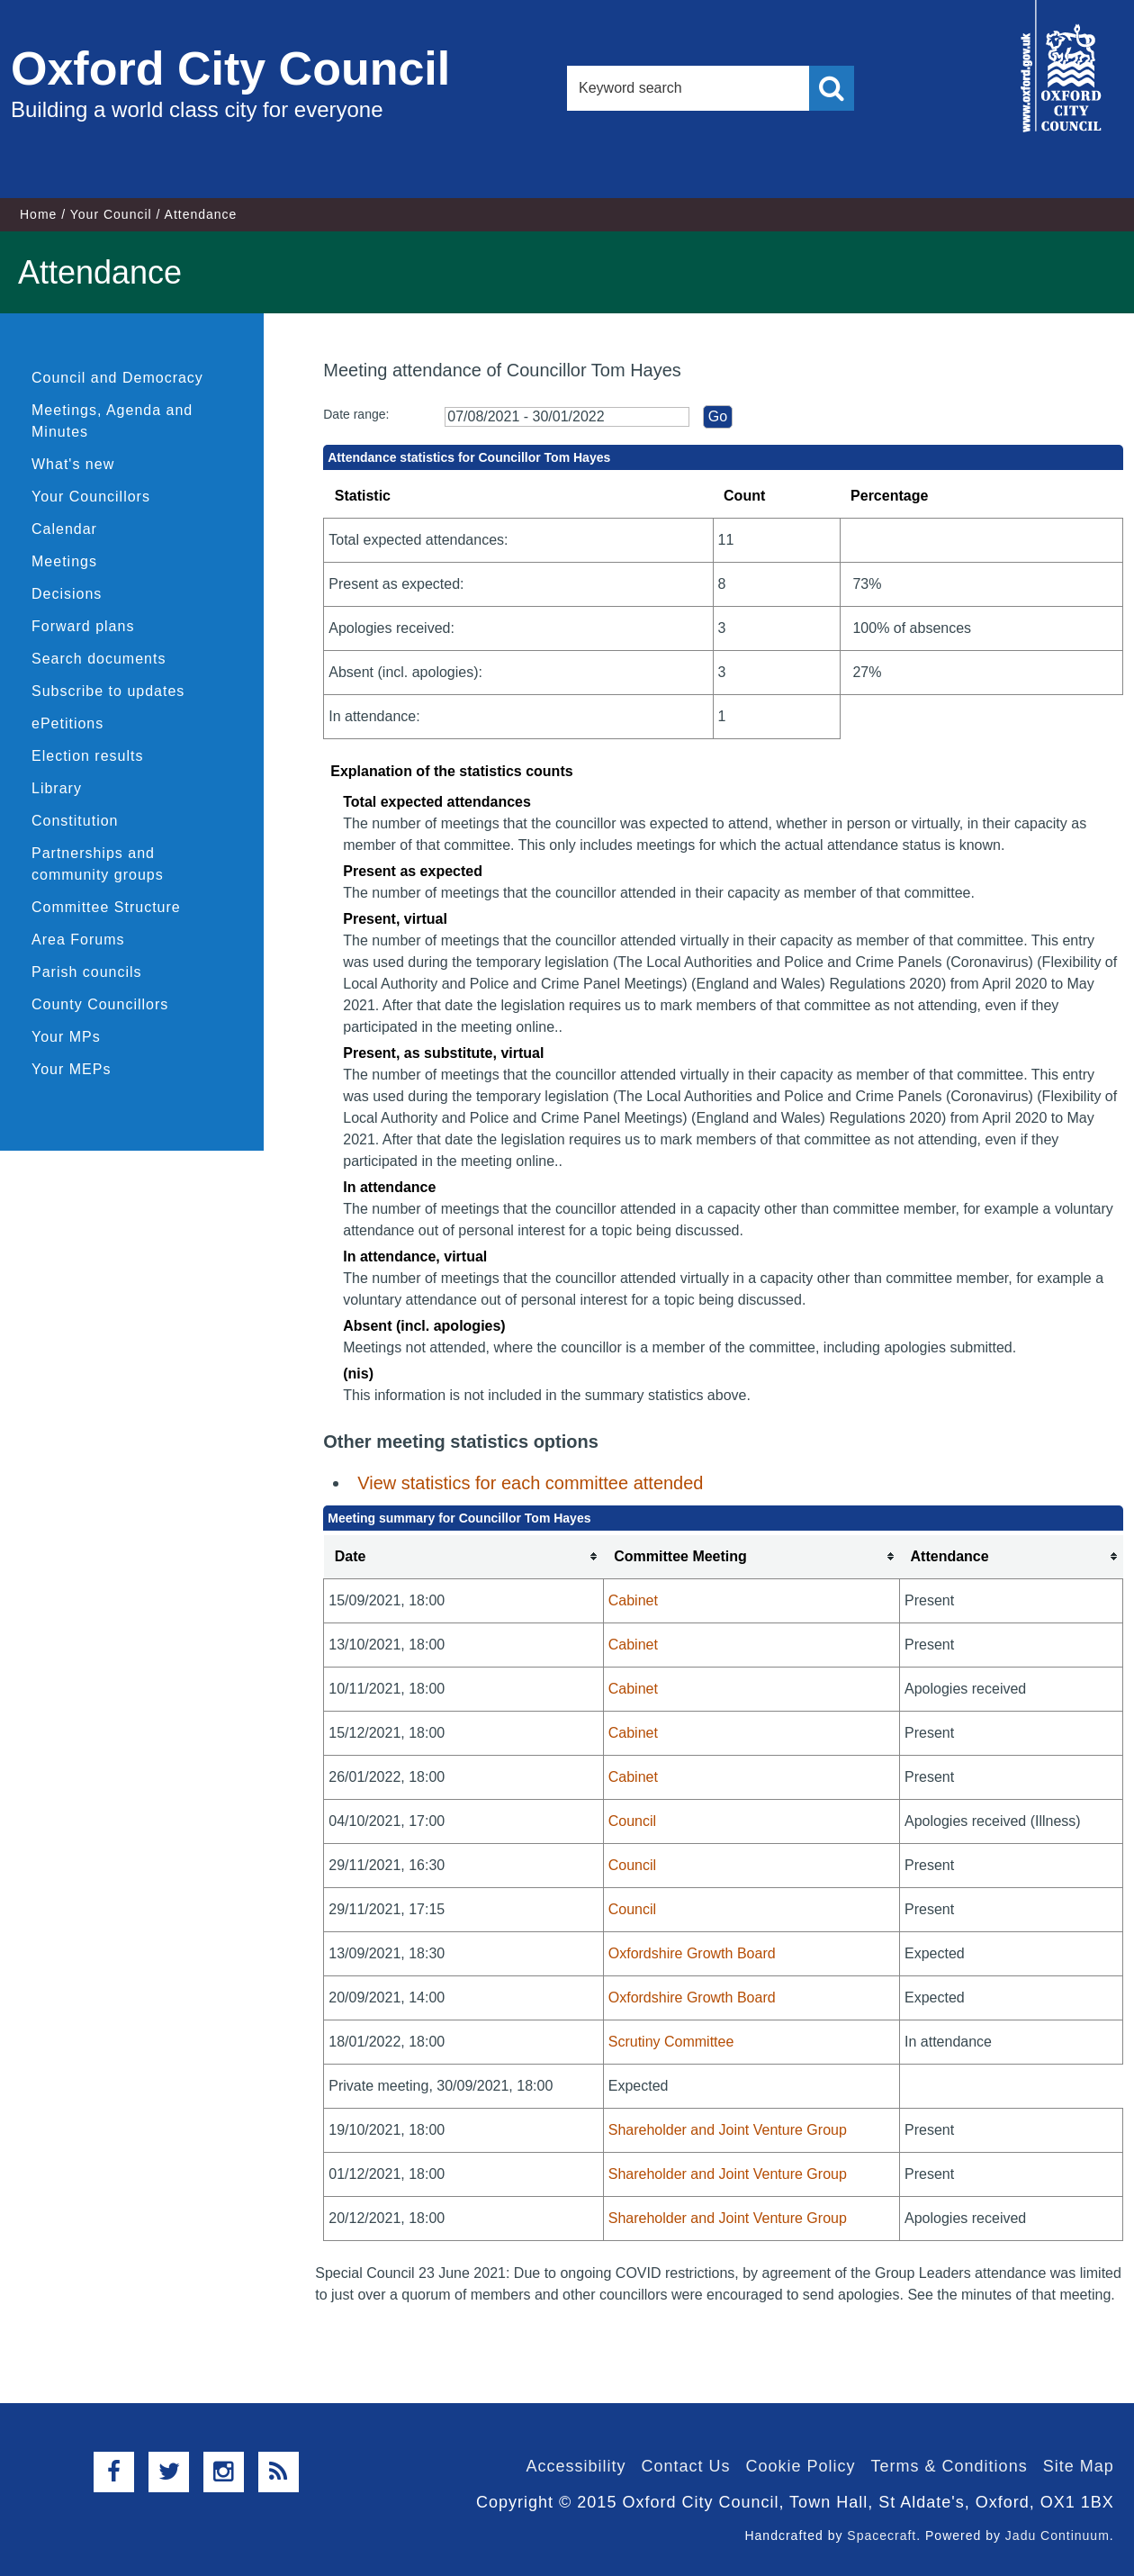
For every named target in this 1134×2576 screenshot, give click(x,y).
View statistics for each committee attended (530, 1483)
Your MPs (66, 1036)
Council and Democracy (117, 377)
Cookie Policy (801, 2466)
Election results (88, 756)
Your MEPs (71, 1069)
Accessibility (576, 2466)
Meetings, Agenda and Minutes (112, 420)
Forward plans (83, 626)
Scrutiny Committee (671, 2041)
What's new (73, 464)
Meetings (64, 561)
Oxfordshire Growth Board (692, 1953)
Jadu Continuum (1057, 2535)
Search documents (99, 658)
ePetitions (68, 723)
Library (57, 788)
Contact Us (685, 2466)
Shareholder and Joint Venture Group (727, 2130)
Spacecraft (881, 2535)
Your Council (111, 214)
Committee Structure (106, 907)
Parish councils (87, 972)
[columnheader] (464, 1557)
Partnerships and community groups (98, 863)
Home (38, 214)
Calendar (64, 529)
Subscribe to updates (108, 691)
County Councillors (100, 1004)
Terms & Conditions (949, 2466)
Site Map (1078, 2466)
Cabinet (633, 1600)
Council (632, 1821)
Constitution (75, 820)
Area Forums (78, 939)
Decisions (67, 593)
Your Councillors (91, 496)
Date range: (356, 414)
